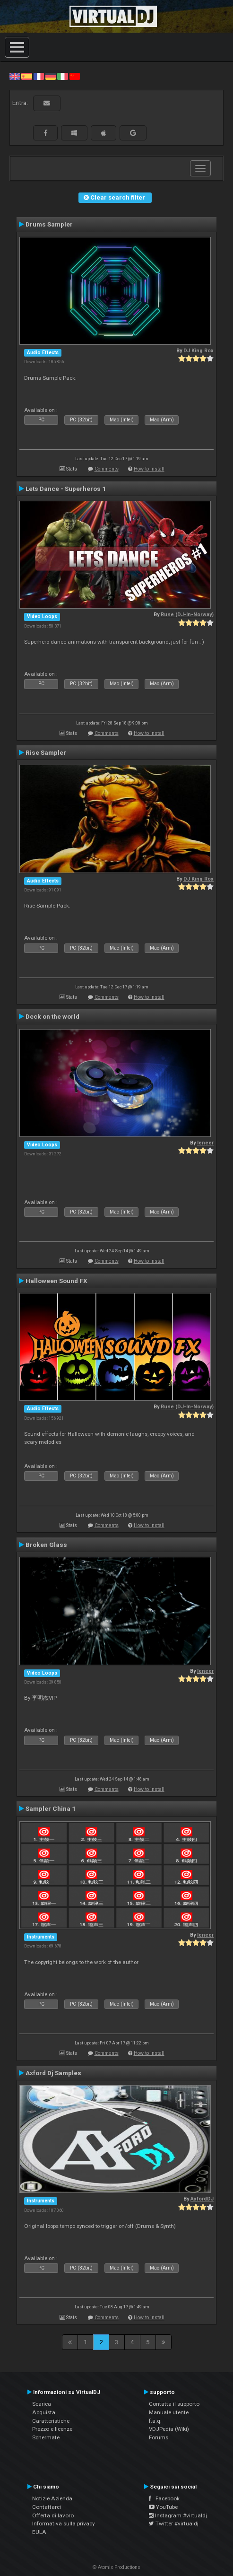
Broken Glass (46, 1544)
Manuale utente (169, 2412)
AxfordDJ (202, 2199)
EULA (39, 2532)
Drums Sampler (49, 224)
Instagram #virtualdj (178, 2515)
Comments (107, 469)
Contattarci (46, 2507)
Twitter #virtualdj (173, 2523)
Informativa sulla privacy (63, 2523)
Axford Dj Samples (53, 2073)
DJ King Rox (198, 351)
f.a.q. (155, 2421)
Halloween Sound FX (56, 1280)
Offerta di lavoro (53, 2515)
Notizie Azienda (52, 2498)
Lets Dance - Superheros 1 (66, 488)
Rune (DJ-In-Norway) (187, 614)
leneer (205, 1143)
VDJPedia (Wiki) (169, 2429)
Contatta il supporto (174, 2404)
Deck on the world (52, 1016)
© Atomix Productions (116, 2567)
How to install (149, 469)
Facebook (164, 2498)
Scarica (41, 2404)
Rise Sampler (46, 752)
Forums (158, 2437)
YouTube (163, 2507)
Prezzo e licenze (52, 2429)
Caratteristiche (50, 2421)
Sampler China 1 (51, 1808)
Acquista (43, 2412)
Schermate (46, 2437)
